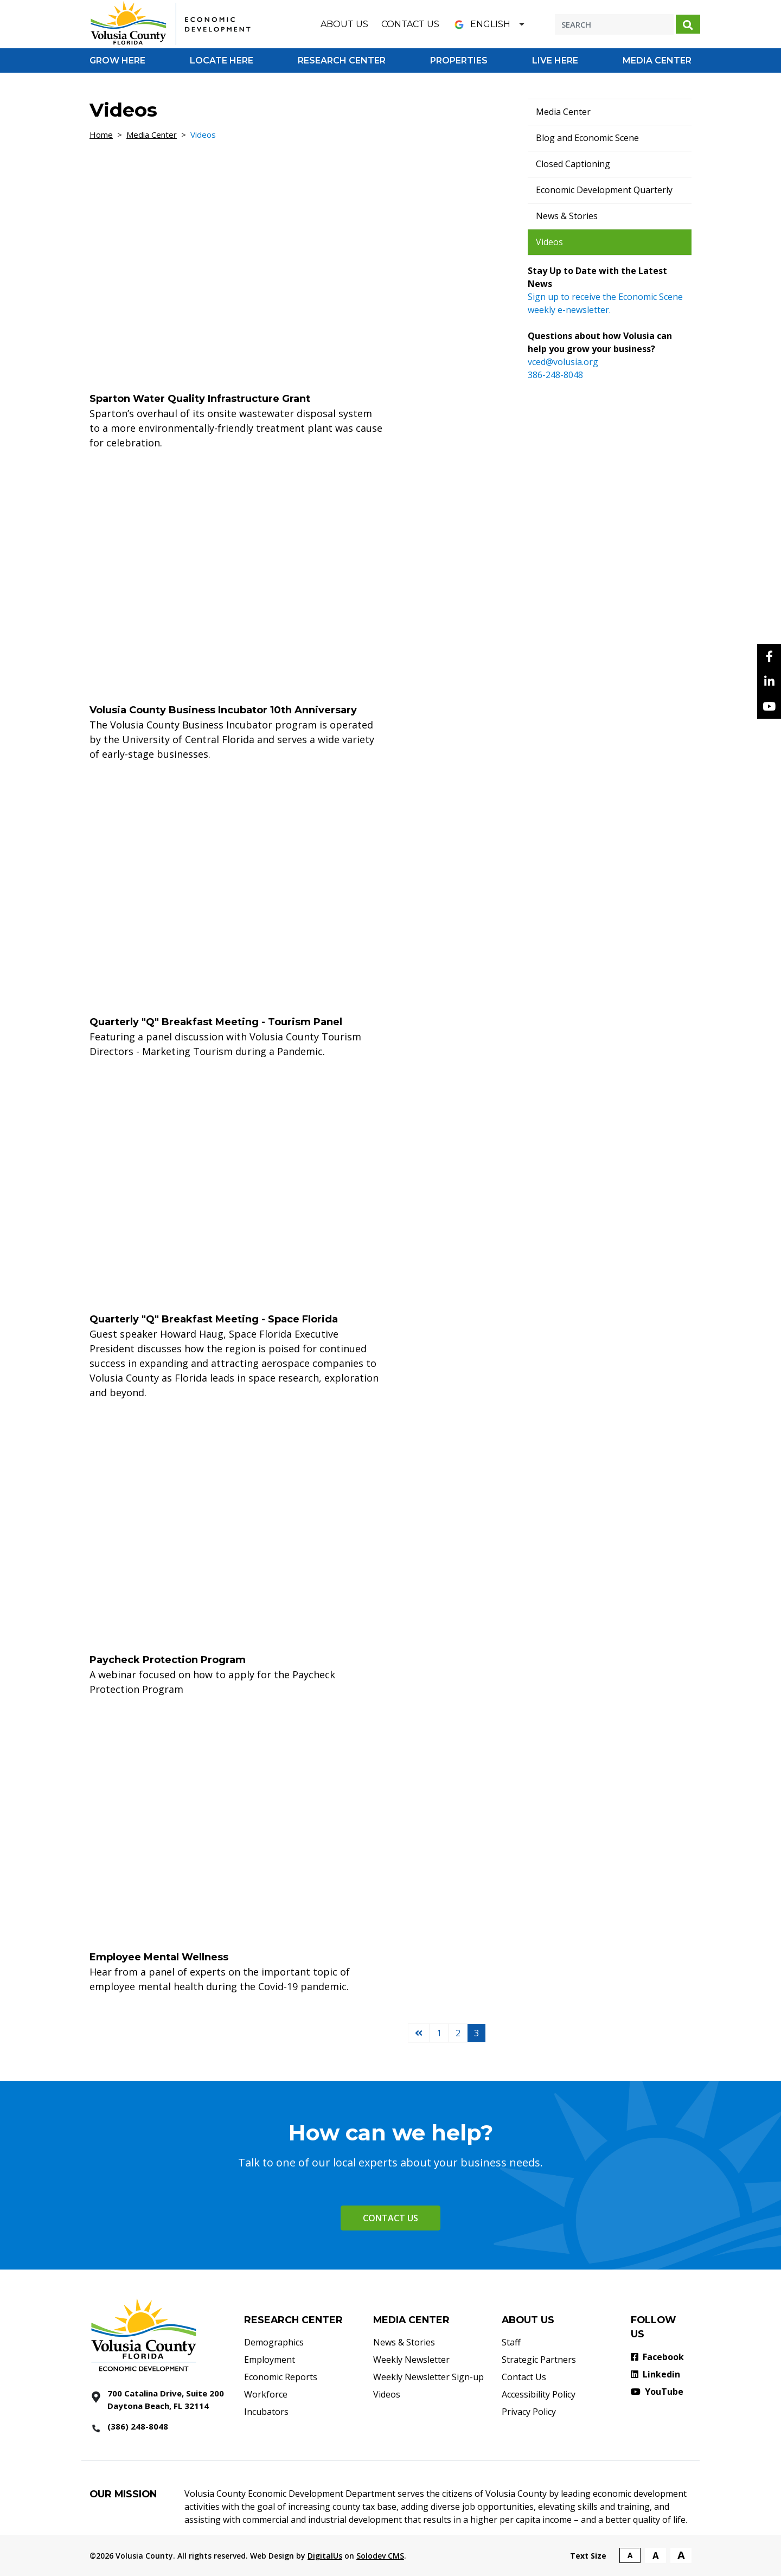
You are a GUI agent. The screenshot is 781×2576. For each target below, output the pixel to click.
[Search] (614, 24)
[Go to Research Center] (342, 60)
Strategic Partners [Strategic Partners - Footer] (539, 2360)
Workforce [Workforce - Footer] (265, 2394)
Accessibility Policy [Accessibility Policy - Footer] (538, 2394)
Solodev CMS (380, 2556)
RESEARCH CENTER (293, 2319)
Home (101, 134)
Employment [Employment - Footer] (269, 2360)
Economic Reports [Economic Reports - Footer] (280, 2377)
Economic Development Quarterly (604, 190)
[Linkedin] (769, 681)
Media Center (151, 134)
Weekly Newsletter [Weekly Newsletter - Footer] (411, 2360)
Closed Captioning (573, 164)
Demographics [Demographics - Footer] (274, 2342)
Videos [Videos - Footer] (386, 2394)
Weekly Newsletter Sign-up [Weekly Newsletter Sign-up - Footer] (428, 2377)
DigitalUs (325, 2556)
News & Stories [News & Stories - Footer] (404, 2342)
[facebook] (769, 656)
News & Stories (567, 216)
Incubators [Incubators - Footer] (266, 2412)
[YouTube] (769, 706)
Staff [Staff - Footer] (511, 2342)
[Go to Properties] (459, 60)
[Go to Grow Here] (117, 60)
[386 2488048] (158, 2427)
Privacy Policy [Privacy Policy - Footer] (529, 2412)
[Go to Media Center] (657, 60)
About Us (344, 24)
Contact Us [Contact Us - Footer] (524, 2377)
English (481, 24)
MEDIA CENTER (411, 2319)
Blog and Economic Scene (587, 138)
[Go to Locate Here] (221, 60)
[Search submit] (688, 24)
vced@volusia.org (563, 362)
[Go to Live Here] (555, 60)
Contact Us (410, 24)
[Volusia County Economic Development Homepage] (170, 23)
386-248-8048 (555, 375)
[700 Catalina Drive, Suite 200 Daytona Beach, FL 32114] (158, 2399)
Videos (549, 242)
